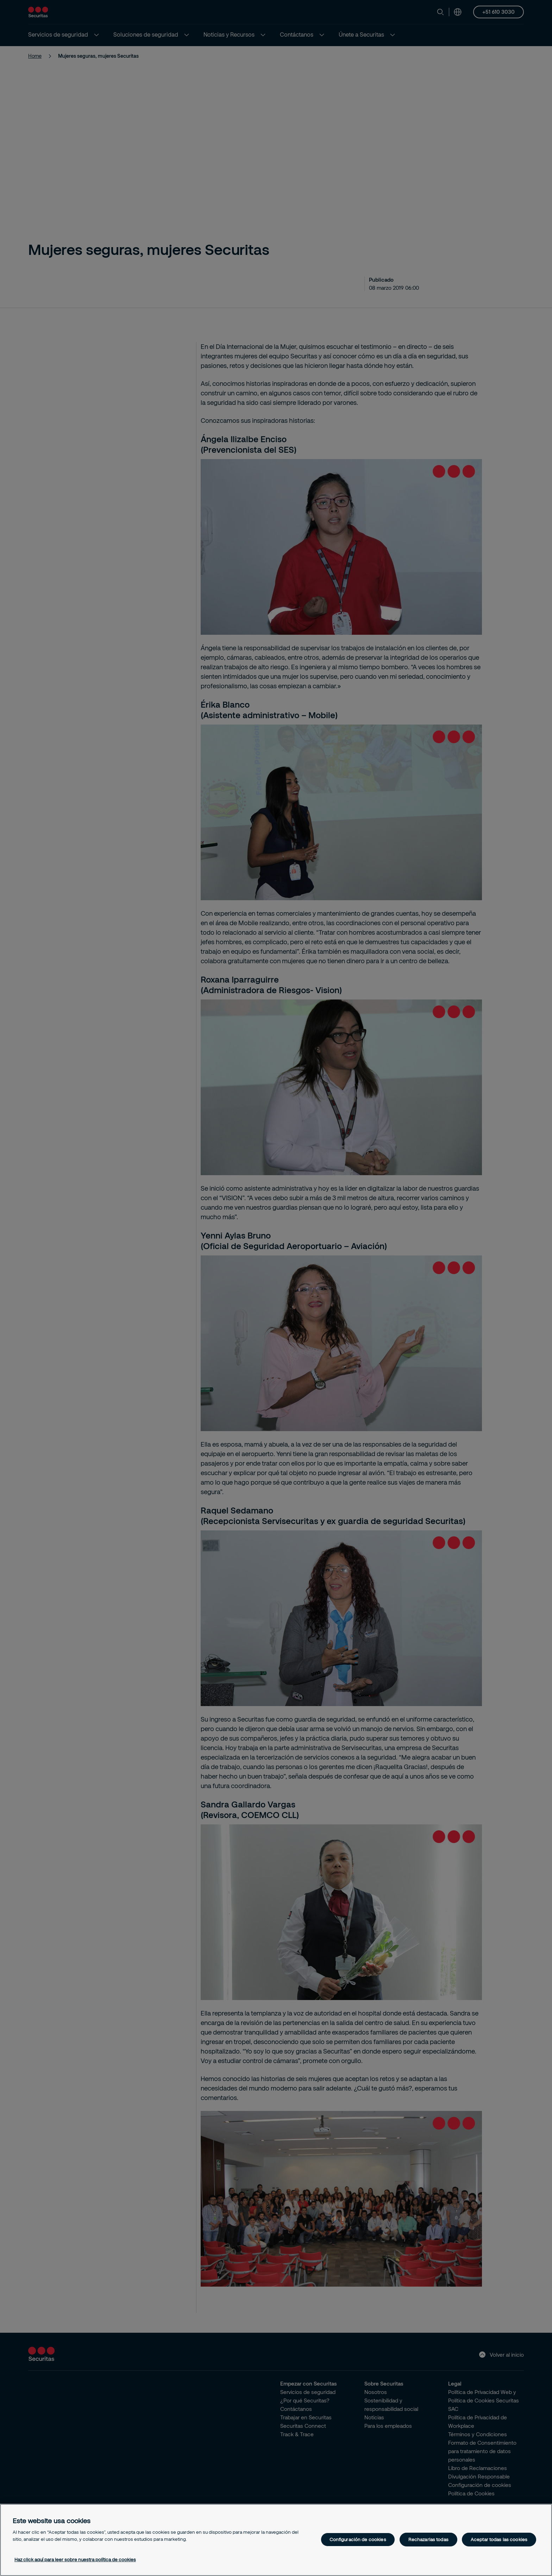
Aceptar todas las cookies (499, 2539)
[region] (276, 2540)
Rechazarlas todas (428, 2539)
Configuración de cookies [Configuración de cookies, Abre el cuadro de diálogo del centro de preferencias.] (358, 2539)
